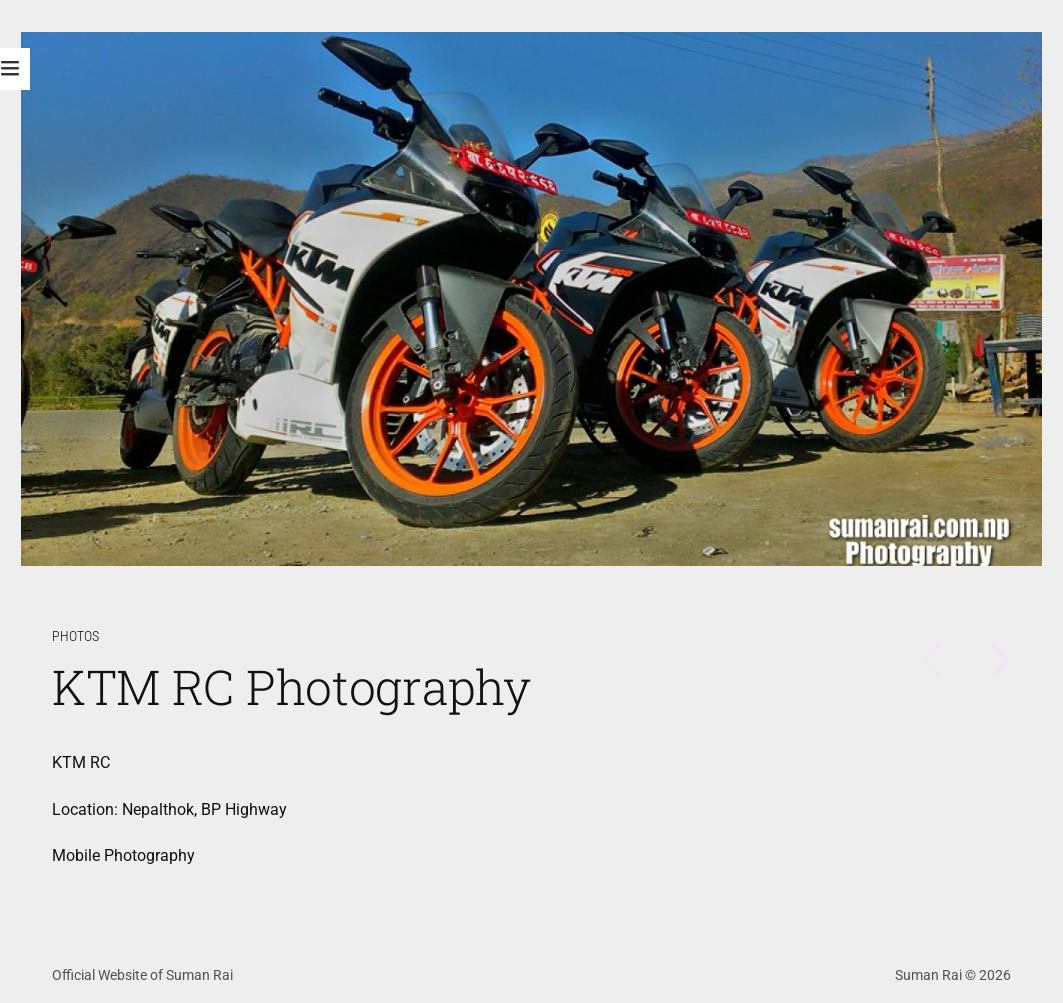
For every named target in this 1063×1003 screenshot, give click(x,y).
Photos (75, 636)
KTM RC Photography (291, 686)
